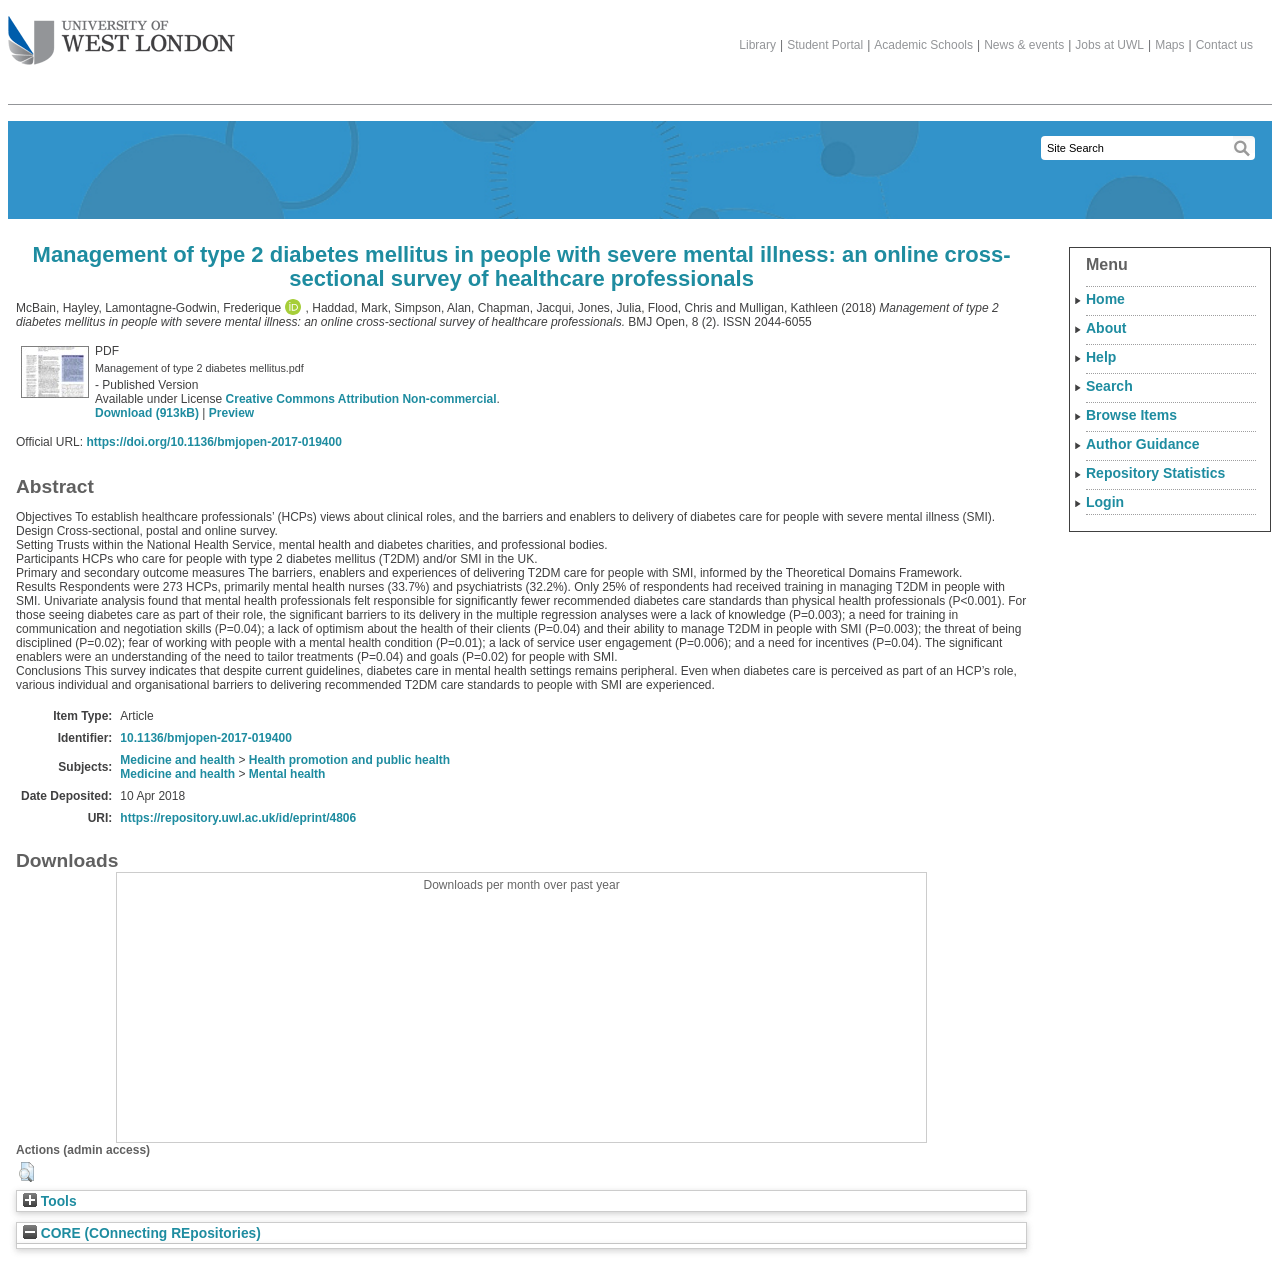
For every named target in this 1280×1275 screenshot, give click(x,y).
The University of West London (121, 33)
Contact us (1224, 45)
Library (757, 45)
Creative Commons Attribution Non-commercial (361, 399)
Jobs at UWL (1109, 45)
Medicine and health (177, 760)
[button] (26, 1172)
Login (1105, 502)
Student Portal (825, 45)
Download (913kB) (147, 413)
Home (1105, 299)
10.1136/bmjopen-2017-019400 (205, 738)
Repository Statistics (1155, 473)
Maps (1169, 45)
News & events (1024, 45)
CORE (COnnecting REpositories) (142, 1233)
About (1106, 328)
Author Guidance (1143, 444)
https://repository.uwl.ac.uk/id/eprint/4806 (238, 818)
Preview (231, 413)
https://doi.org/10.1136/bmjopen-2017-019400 (213, 442)
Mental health (287, 774)
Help (1101, 357)
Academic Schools (923, 45)
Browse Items (1131, 415)
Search (1109, 386)
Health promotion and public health (349, 760)
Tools (50, 1201)
